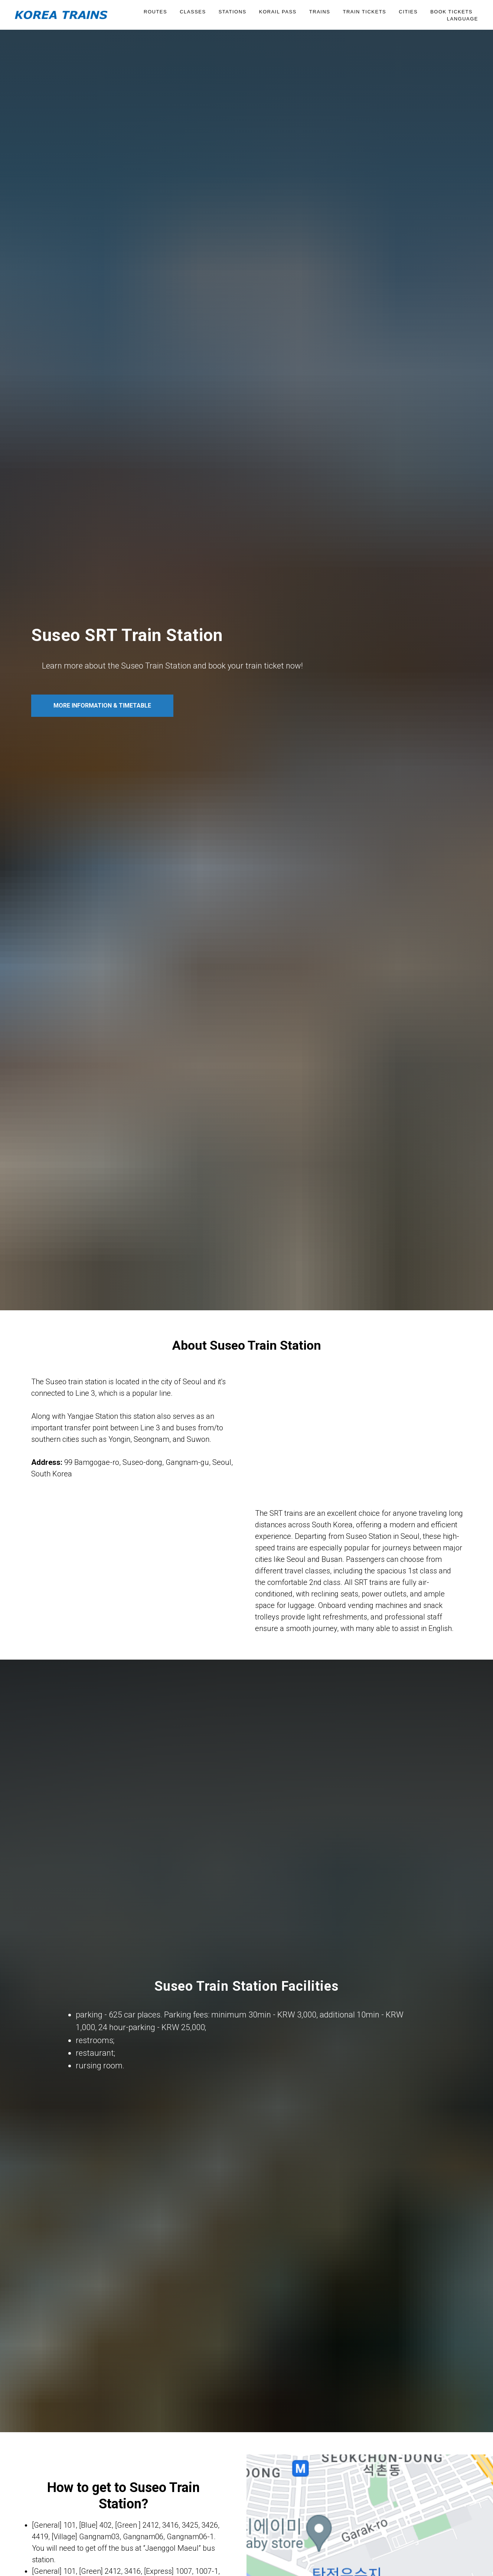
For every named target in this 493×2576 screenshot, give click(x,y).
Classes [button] (193, 11)
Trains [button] (319, 11)
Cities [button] (408, 11)
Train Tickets (364, 11)
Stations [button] (232, 11)
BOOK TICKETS (451, 11)
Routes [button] (155, 11)
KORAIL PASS (278, 11)
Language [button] (462, 19)
